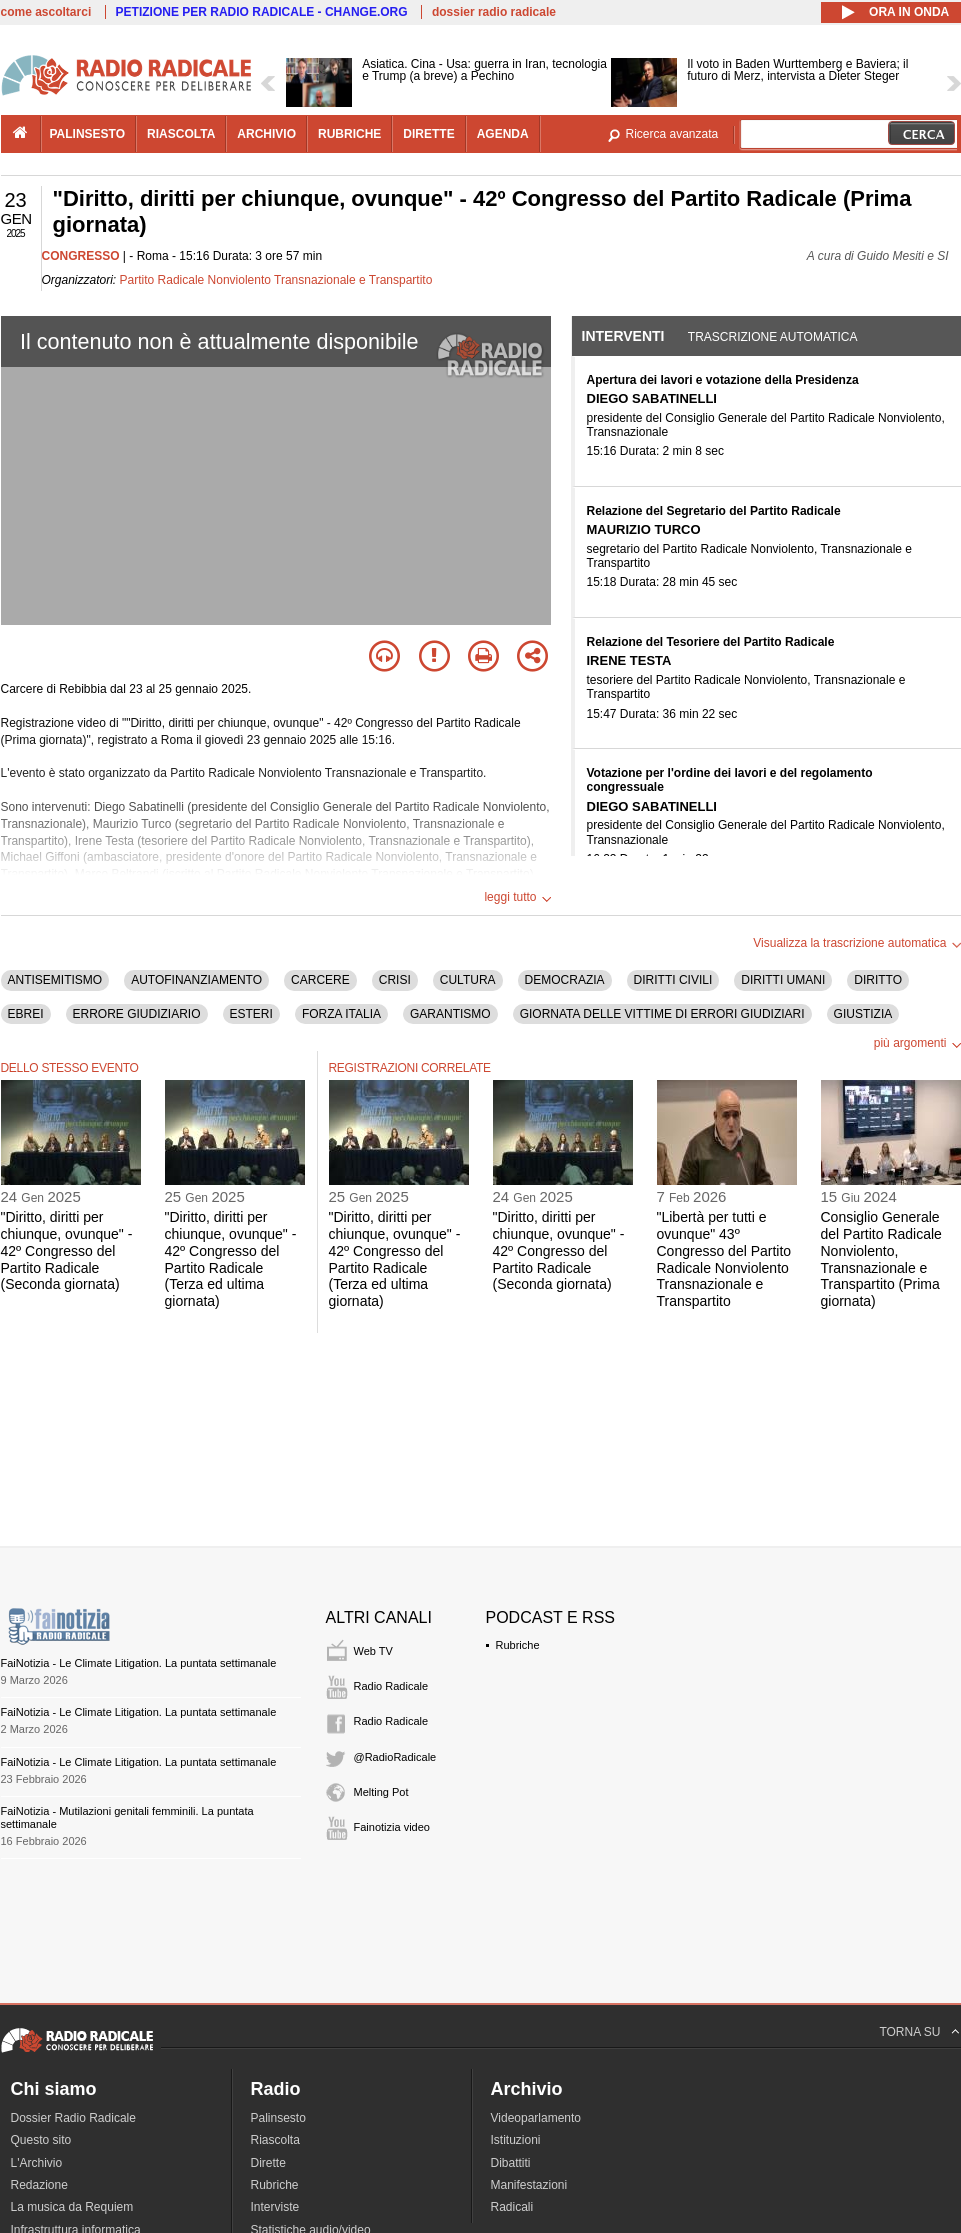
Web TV (373, 1651)
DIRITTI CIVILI (673, 980)
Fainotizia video (392, 1827)
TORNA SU (909, 2032)
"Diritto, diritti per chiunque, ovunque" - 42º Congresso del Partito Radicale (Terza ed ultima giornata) (231, 1259)
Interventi (623, 336)
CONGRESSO (81, 256)
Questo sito (41, 2140)
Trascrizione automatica (773, 337)
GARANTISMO (450, 1014)
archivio (266, 134)
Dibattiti (511, 2163)
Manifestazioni (529, 2185)
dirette (428, 134)
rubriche (349, 134)
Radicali (512, 2207)
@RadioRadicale (395, 1757)
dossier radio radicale (494, 12)
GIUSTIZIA (863, 1014)
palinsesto (88, 134)
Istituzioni (516, 2140)
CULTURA (468, 980)
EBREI (26, 1014)
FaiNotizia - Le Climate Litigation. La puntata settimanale (139, 1663)
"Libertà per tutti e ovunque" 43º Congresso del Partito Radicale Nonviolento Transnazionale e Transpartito (724, 1259)
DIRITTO (878, 980)
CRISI (395, 980)
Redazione (39, 2185)
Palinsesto (278, 2118)
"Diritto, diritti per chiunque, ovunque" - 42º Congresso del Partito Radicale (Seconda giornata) (67, 1250)
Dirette (268, 2163)
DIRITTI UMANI (783, 980)
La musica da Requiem (72, 2207)
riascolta (181, 134)
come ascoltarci (46, 12)
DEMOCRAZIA (565, 980)
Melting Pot (381, 1792)
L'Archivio (37, 2163)
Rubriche (518, 1645)
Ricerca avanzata (672, 134)
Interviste (275, 2207)
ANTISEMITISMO (55, 980)
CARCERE (320, 980)
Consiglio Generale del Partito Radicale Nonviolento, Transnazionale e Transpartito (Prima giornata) (881, 1259)
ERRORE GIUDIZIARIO (137, 1014)
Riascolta (275, 2140)
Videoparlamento (536, 2118)
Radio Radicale (391, 1686)
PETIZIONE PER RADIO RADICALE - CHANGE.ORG (262, 12)
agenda (503, 134)
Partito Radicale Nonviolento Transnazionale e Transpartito (276, 280)
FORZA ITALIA (341, 1014)
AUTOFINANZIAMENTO (196, 980)
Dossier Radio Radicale (73, 2118)
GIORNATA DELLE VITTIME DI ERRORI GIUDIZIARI (662, 1014)
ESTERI (251, 1014)
